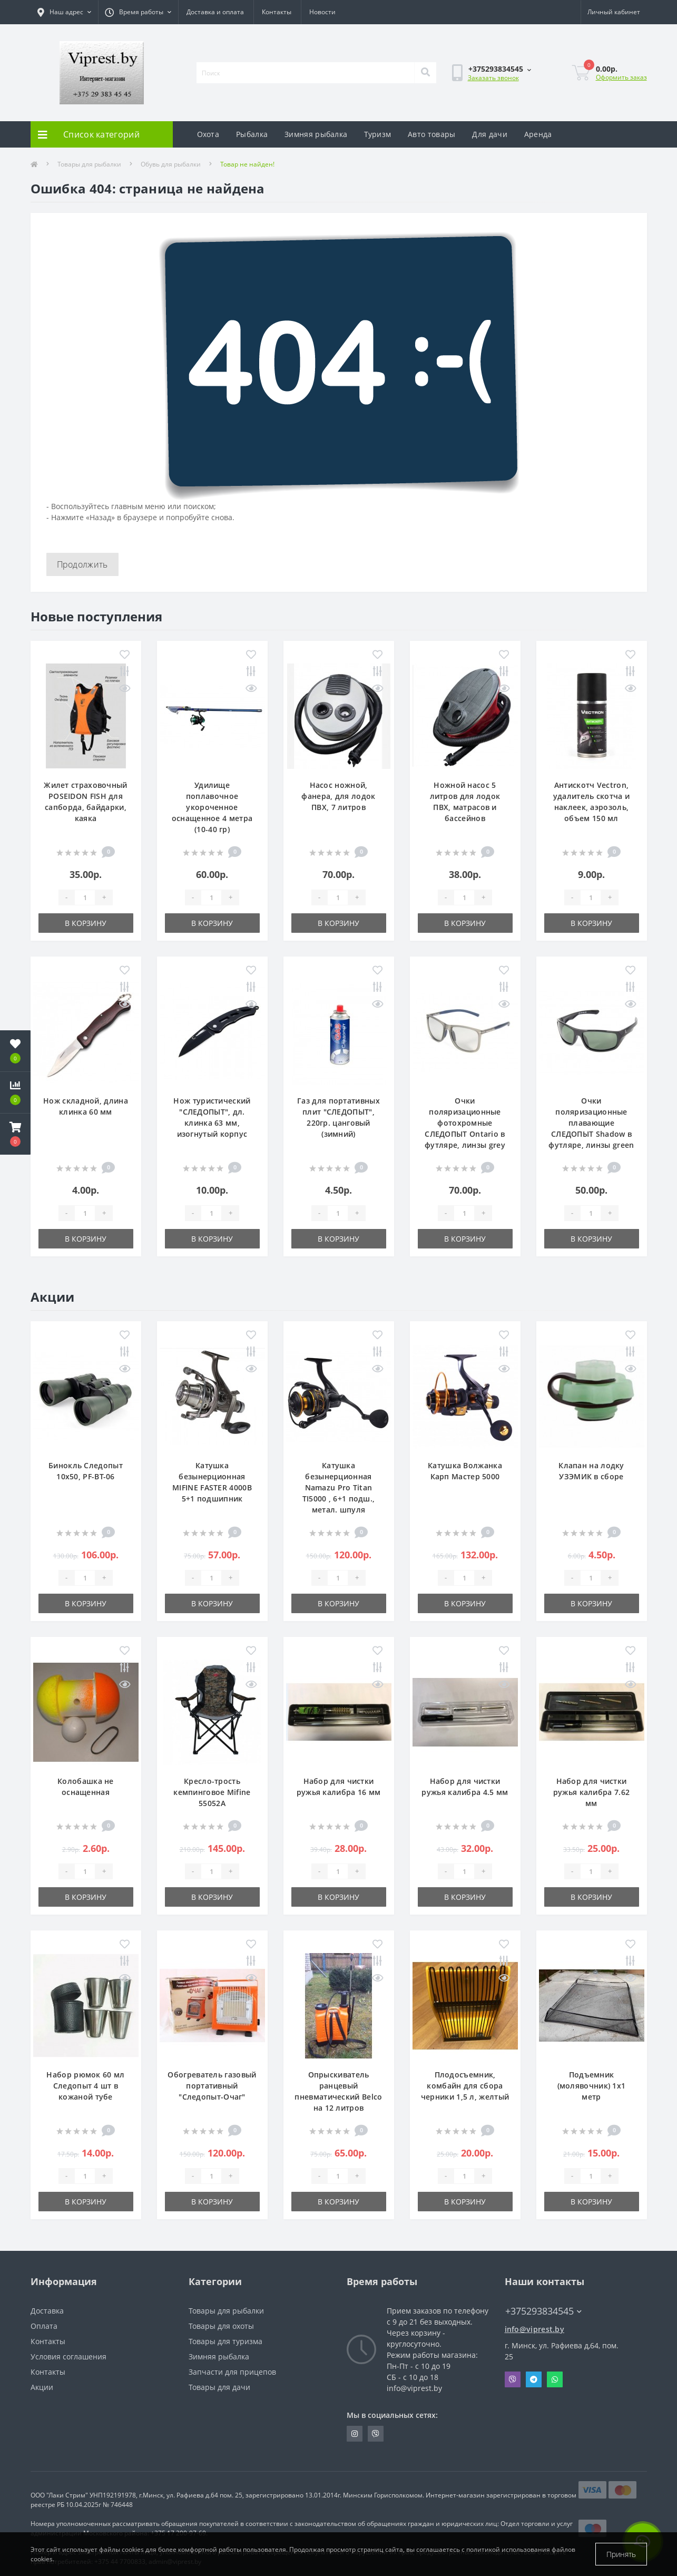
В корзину (85, 923)
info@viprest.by (535, 2329)
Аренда (538, 134)
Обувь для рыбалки (171, 164)
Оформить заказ (621, 77)
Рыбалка (252, 134)
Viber (512, 2379)
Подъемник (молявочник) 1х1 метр (591, 2086)
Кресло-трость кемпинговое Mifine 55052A (211, 1792)
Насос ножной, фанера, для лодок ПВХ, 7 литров (338, 796)
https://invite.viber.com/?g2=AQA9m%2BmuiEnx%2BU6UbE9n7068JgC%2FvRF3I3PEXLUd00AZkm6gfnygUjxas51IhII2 (375, 2433)
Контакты (276, 11)
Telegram (533, 2379)
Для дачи (489, 134)
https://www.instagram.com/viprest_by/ (354, 2433)
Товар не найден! (247, 164)
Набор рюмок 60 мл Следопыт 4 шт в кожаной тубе (85, 2086)
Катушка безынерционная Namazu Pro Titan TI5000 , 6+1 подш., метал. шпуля (338, 1487)
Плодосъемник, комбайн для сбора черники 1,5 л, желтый (465, 2086)
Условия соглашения (68, 2356)
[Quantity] (84, 897)
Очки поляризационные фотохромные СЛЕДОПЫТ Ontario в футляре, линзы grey (465, 1123)
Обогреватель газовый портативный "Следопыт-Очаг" (212, 2086)
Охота (208, 134)
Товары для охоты (221, 2326)
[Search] (425, 72)
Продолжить (82, 564)
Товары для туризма (225, 2341)
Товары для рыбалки (89, 164)
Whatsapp (555, 2379)
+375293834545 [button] (543, 2311)
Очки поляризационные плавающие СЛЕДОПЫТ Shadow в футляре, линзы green (591, 1123)
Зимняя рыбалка (315, 134)
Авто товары (431, 134)
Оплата (44, 2326)
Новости (322, 11)
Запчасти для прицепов (232, 2372)
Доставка (47, 2311)
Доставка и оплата (215, 11)
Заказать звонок (493, 77)
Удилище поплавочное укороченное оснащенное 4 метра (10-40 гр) (212, 807)
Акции (42, 2387)
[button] (15, 1134)
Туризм (377, 134)
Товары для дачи (219, 2387)
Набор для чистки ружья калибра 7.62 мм (591, 1792)
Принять (621, 2554)
